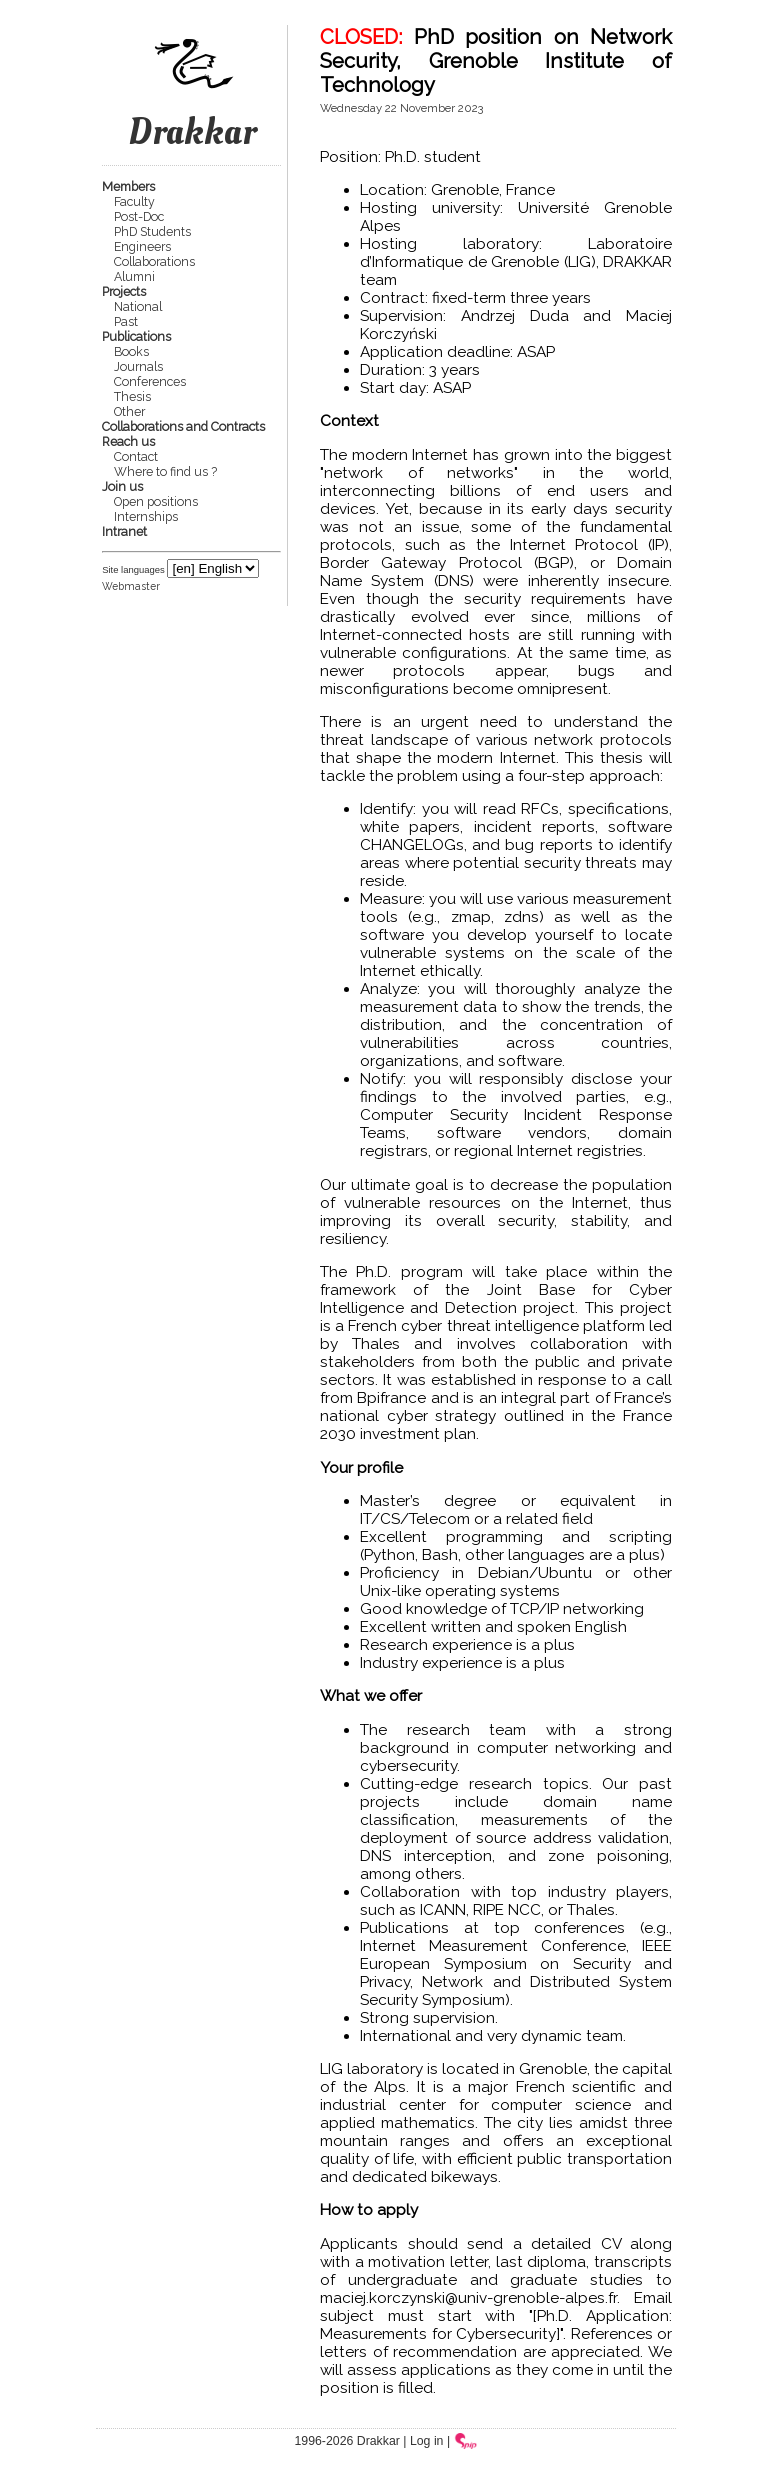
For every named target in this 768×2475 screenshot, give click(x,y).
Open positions (156, 501)
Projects (124, 291)
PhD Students (152, 231)
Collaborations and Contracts (183, 426)
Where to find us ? (165, 471)
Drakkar (192, 107)
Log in (427, 2441)
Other (129, 411)
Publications (136, 336)
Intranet (124, 531)
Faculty (134, 201)
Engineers (142, 246)
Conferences (150, 381)
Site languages (133, 569)
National (138, 306)
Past (126, 321)
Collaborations (154, 261)
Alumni (134, 276)
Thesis (132, 396)
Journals (138, 366)
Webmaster (131, 586)
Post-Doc (139, 216)
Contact (136, 456)
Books (131, 351)
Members (128, 186)
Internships (146, 516)
